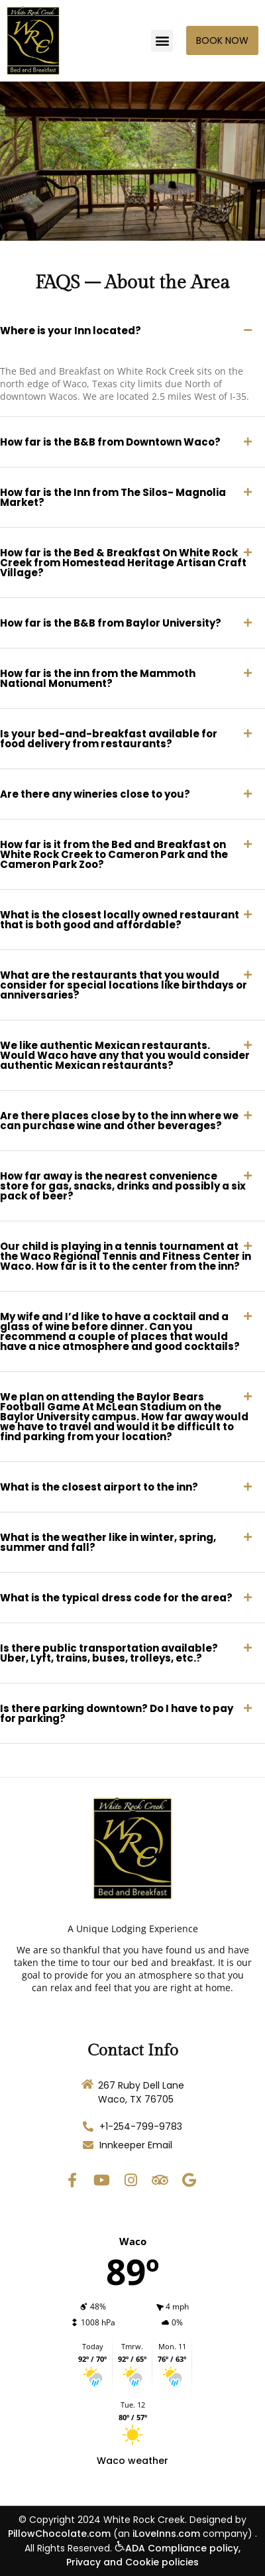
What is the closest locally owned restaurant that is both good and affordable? (119, 920)
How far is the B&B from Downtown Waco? (110, 442)
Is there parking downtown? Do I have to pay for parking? (116, 1713)
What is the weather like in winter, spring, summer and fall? (108, 1542)
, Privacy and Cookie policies (153, 2555)
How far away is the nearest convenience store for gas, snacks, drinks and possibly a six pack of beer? (123, 1186)
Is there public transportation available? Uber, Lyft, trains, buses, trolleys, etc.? (109, 1653)
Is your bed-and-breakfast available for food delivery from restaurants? (108, 739)
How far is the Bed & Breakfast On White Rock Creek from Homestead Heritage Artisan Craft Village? (123, 563)
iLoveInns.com (166, 2533)
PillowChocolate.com (59, 2533)
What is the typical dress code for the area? (116, 1598)
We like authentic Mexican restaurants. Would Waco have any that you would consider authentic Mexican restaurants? (125, 1055)
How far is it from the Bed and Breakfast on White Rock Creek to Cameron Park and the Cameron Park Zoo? (114, 854)
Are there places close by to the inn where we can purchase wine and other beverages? (119, 1121)
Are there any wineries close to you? (95, 794)
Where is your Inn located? (70, 330)
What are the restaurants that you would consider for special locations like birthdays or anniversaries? (123, 985)
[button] (162, 41)
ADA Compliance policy (176, 2548)
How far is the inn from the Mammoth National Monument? (97, 678)
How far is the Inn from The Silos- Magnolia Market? (113, 497)
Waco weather (132, 2460)
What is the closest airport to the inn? (99, 1487)
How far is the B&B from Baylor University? (110, 623)
